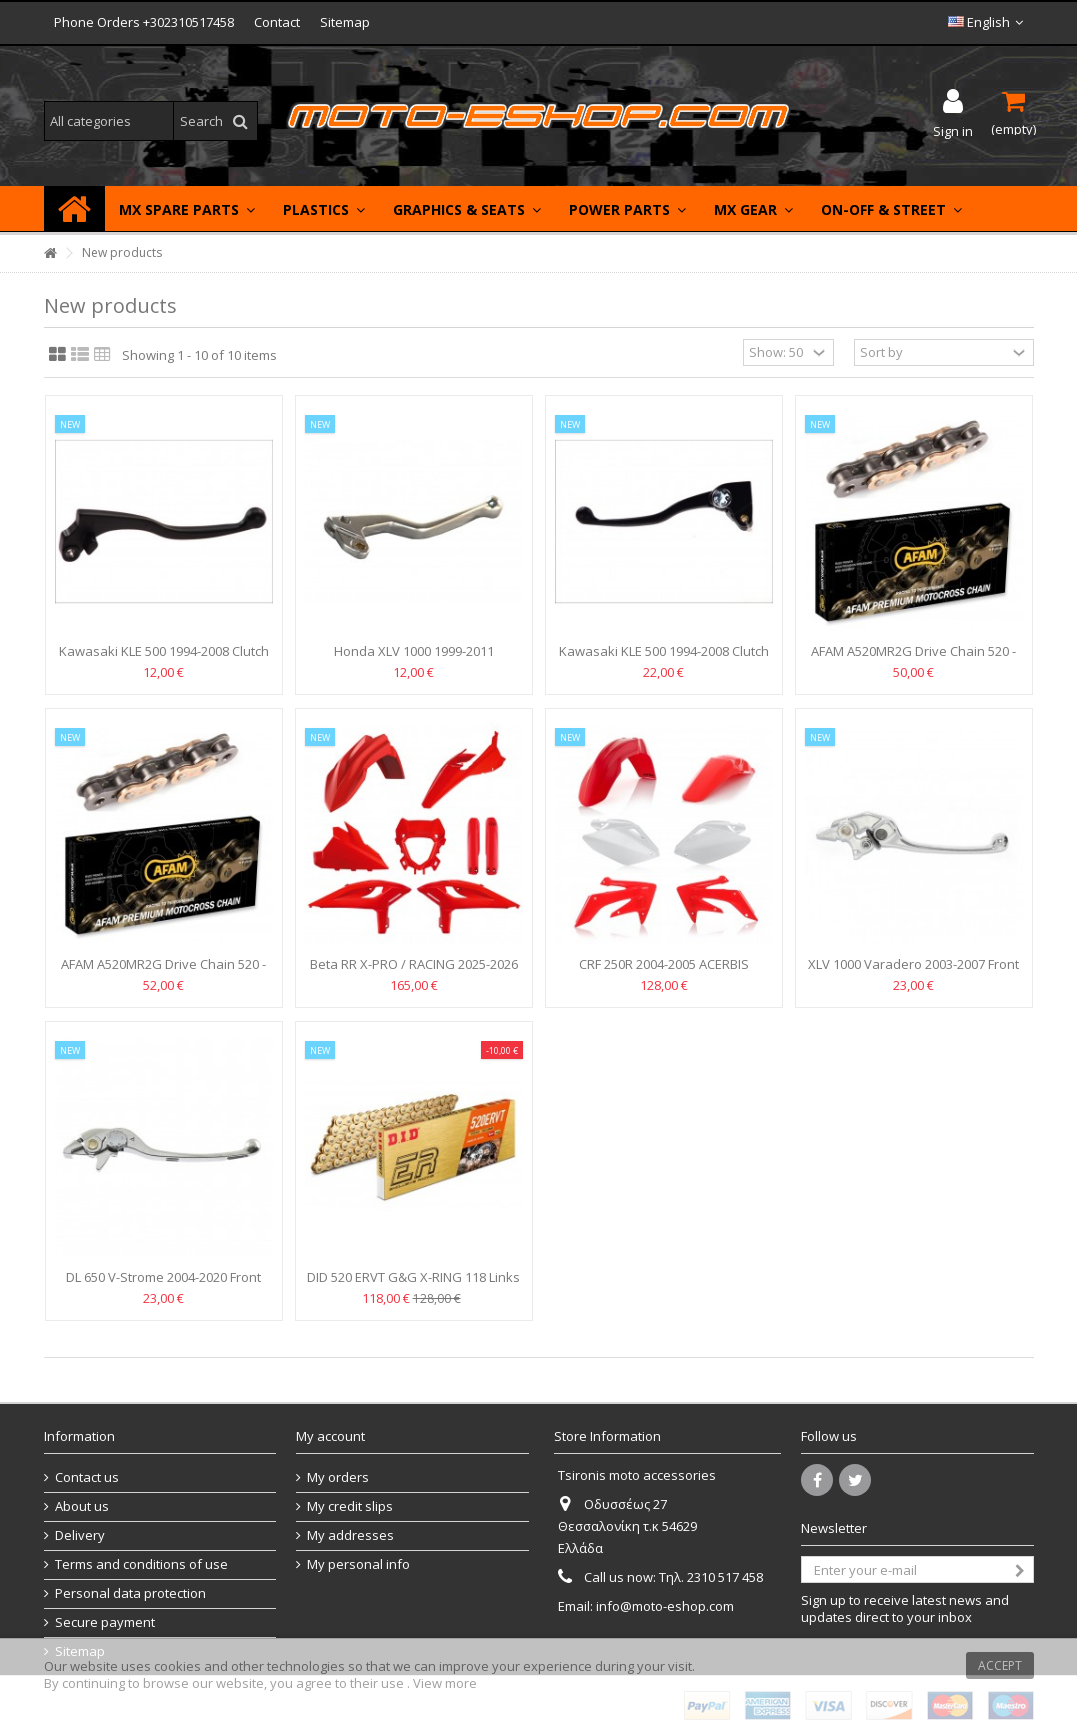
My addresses (350, 1535)
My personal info (358, 1564)
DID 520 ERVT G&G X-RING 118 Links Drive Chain (413, 1285)
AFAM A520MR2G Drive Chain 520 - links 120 (163, 972)
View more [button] (445, 1683)
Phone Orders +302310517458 (144, 22)
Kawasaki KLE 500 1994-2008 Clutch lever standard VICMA (164, 659)
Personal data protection (130, 1593)
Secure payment (105, 1622)
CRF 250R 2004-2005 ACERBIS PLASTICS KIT (664, 972)
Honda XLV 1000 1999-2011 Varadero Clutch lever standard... (414, 659)
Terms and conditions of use (141, 1564)
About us (82, 1506)
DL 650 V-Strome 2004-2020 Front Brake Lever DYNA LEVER (163, 1285)
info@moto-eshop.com (665, 1606)
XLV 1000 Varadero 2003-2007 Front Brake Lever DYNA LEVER (913, 972)
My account (330, 1436)
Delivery (80, 1535)
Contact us (87, 1477)
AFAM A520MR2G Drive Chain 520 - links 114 (913, 659)
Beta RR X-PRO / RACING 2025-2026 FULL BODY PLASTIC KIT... (414, 972)
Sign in (953, 129)
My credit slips (350, 1506)
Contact (277, 22)
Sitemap (345, 22)
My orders (338, 1477)
